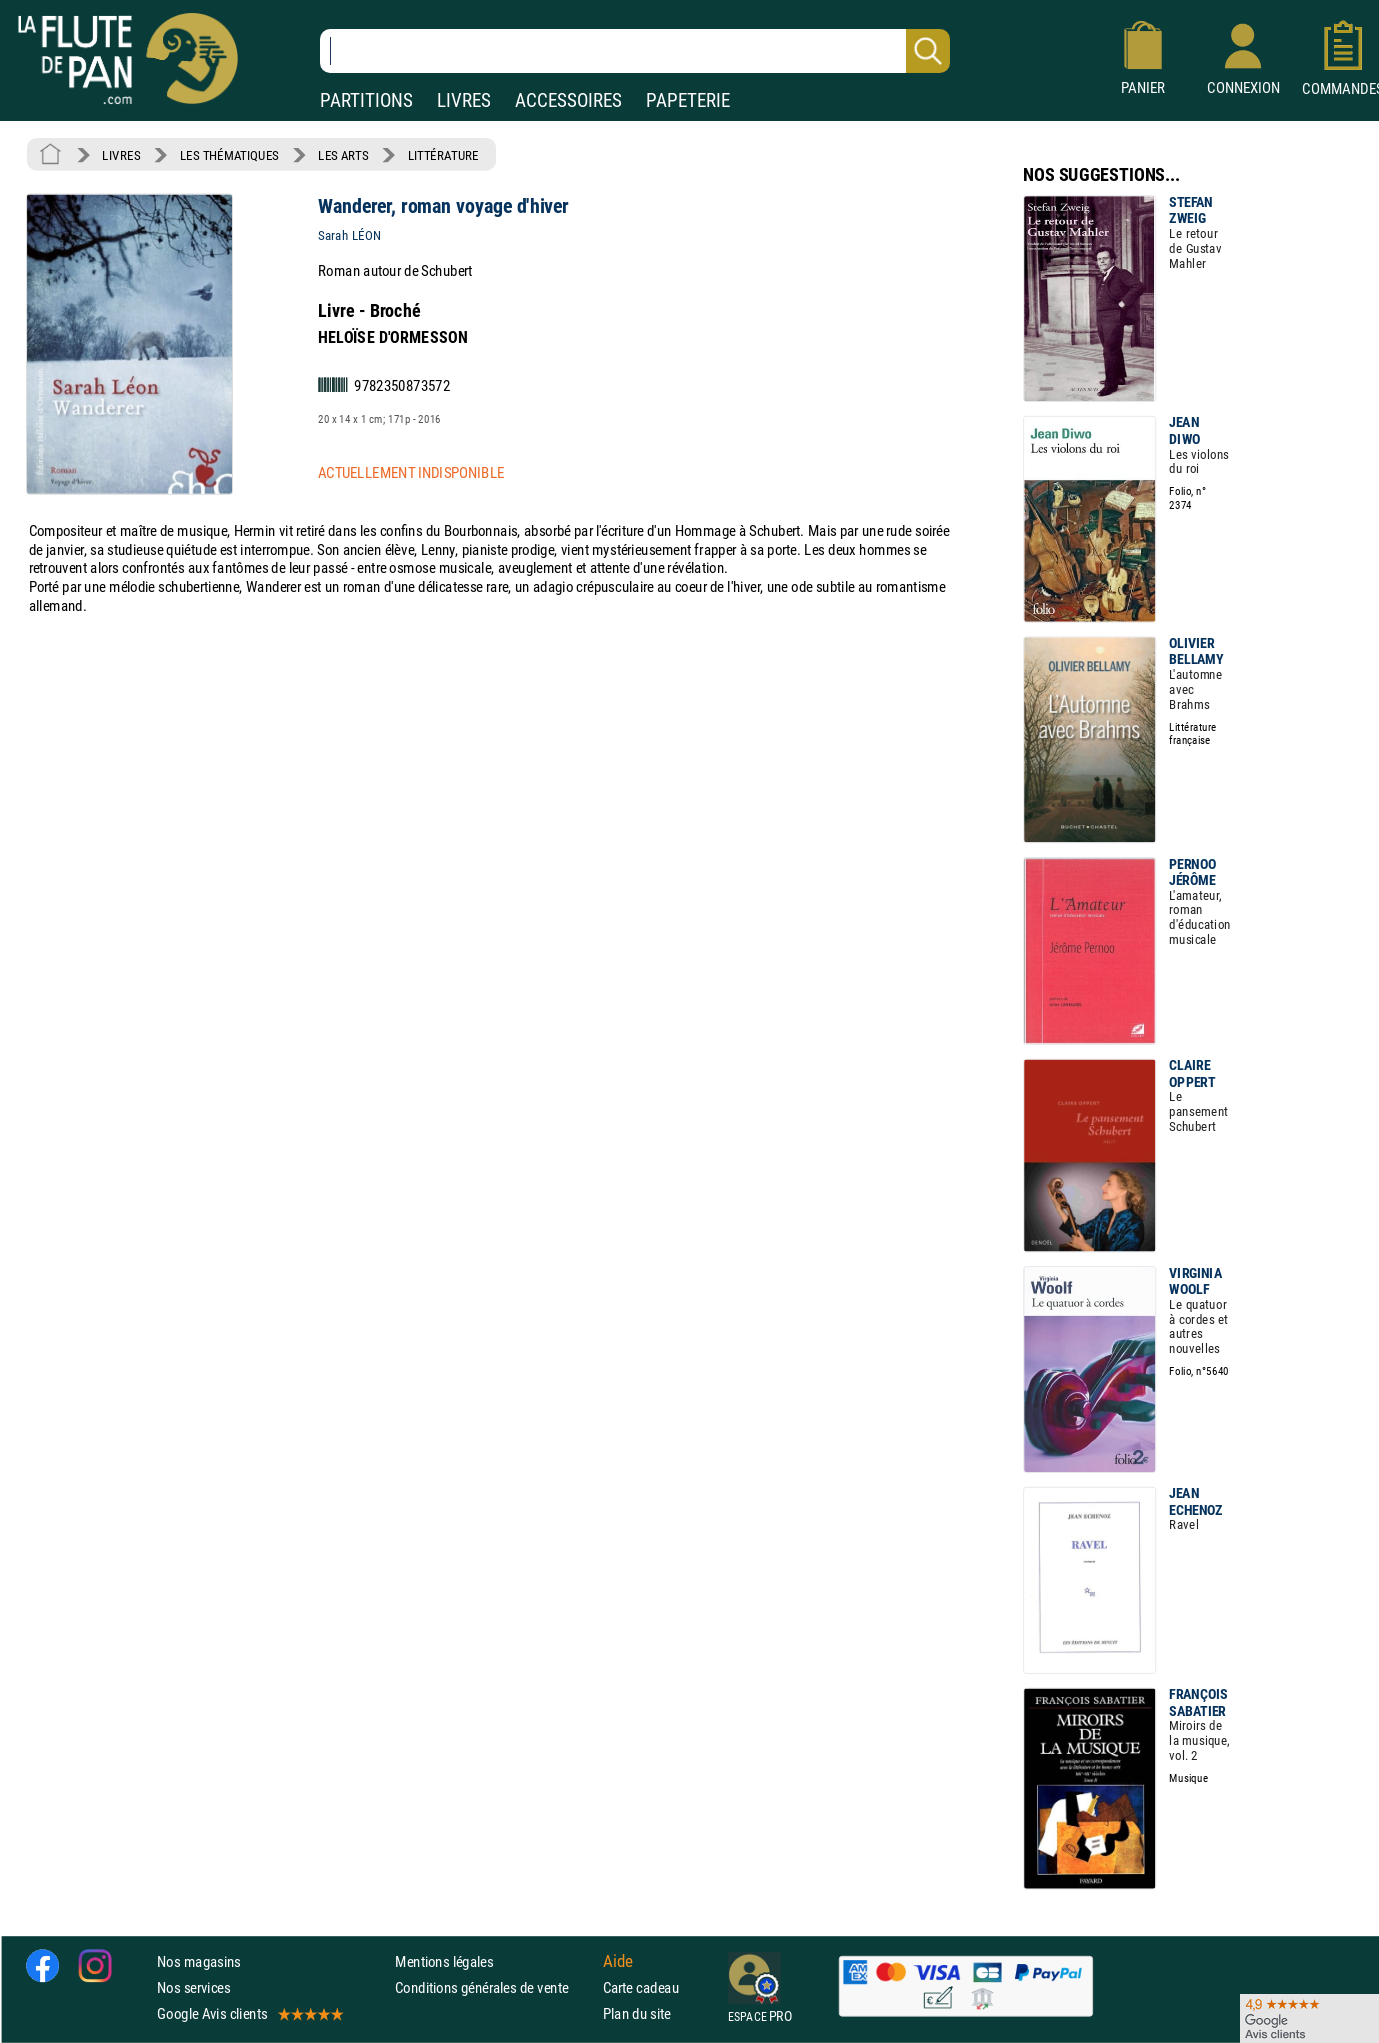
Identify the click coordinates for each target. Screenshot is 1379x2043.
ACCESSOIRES (568, 100)
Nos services (193, 1987)
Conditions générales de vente (494, 1987)
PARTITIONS (366, 100)
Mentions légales (444, 1961)
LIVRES (464, 100)
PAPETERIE (688, 100)
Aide (618, 1961)
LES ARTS (343, 155)
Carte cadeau (641, 1987)
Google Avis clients (249, 2013)
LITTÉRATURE (443, 155)
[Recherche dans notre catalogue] (635, 51)
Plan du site (637, 2013)
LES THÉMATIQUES (229, 155)
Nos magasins (199, 1961)
